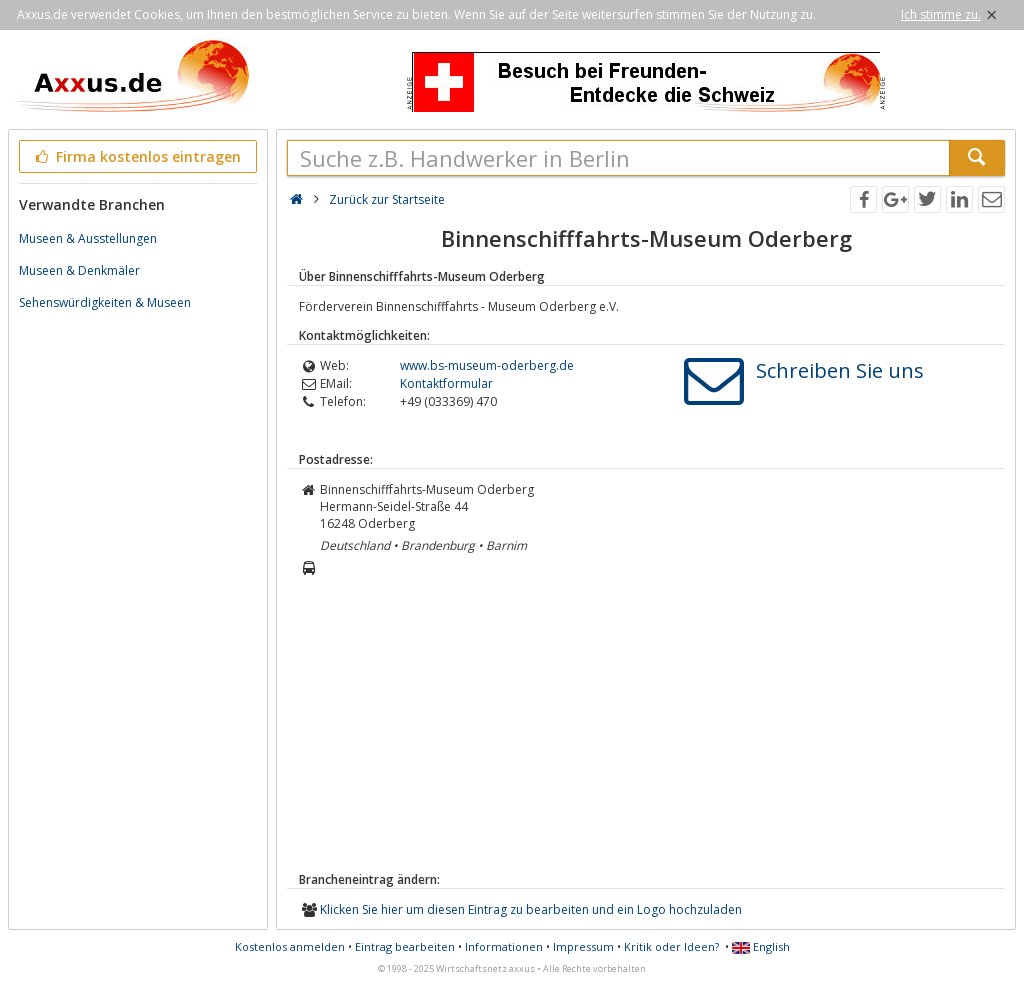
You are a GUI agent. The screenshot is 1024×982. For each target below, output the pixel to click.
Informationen (504, 946)
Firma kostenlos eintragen (136, 156)
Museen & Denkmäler (79, 270)
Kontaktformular (446, 383)
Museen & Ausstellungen (88, 238)
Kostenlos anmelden (290, 946)
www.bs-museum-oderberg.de (487, 365)
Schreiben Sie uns (840, 370)
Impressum (583, 946)
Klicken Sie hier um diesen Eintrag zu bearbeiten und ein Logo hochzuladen (531, 909)
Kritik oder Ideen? (671, 946)
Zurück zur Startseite (387, 199)
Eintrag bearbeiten (405, 946)
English (761, 946)
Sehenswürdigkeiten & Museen (105, 302)
